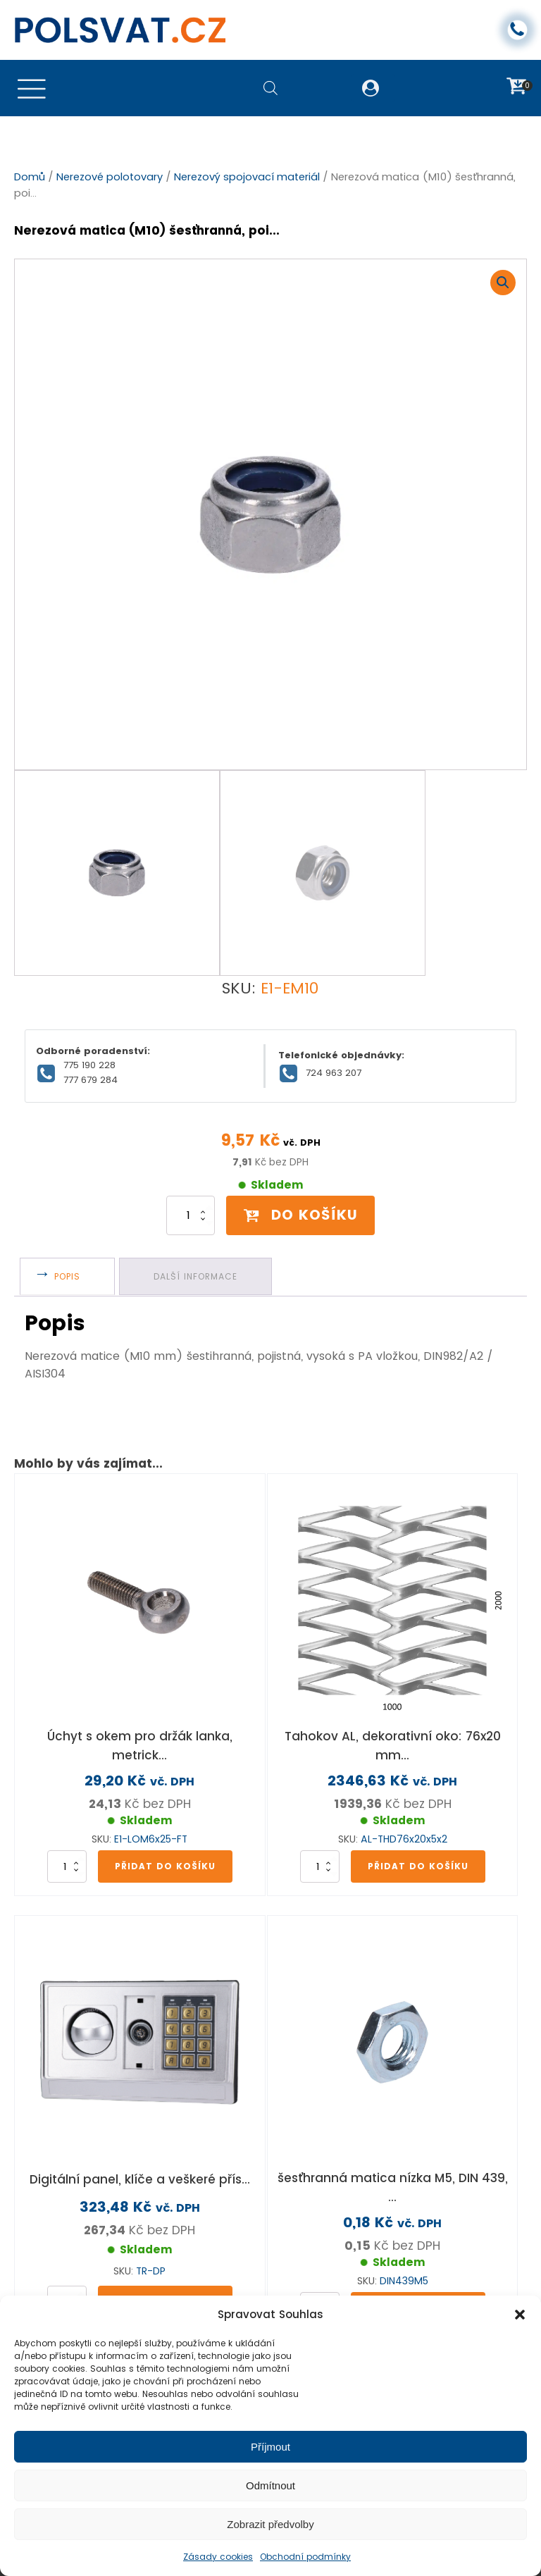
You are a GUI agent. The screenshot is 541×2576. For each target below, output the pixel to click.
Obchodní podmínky (305, 2557)
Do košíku (300, 1182)
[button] (520, 2315)
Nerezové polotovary (109, 178)
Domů (29, 178)
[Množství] (182, 1183)
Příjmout (270, 2447)
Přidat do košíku (165, 1832)
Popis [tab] (69, 1244)
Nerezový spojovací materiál (247, 178)
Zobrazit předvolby (270, 2524)
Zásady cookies (218, 2557)
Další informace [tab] (200, 1244)
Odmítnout (270, 2485)
